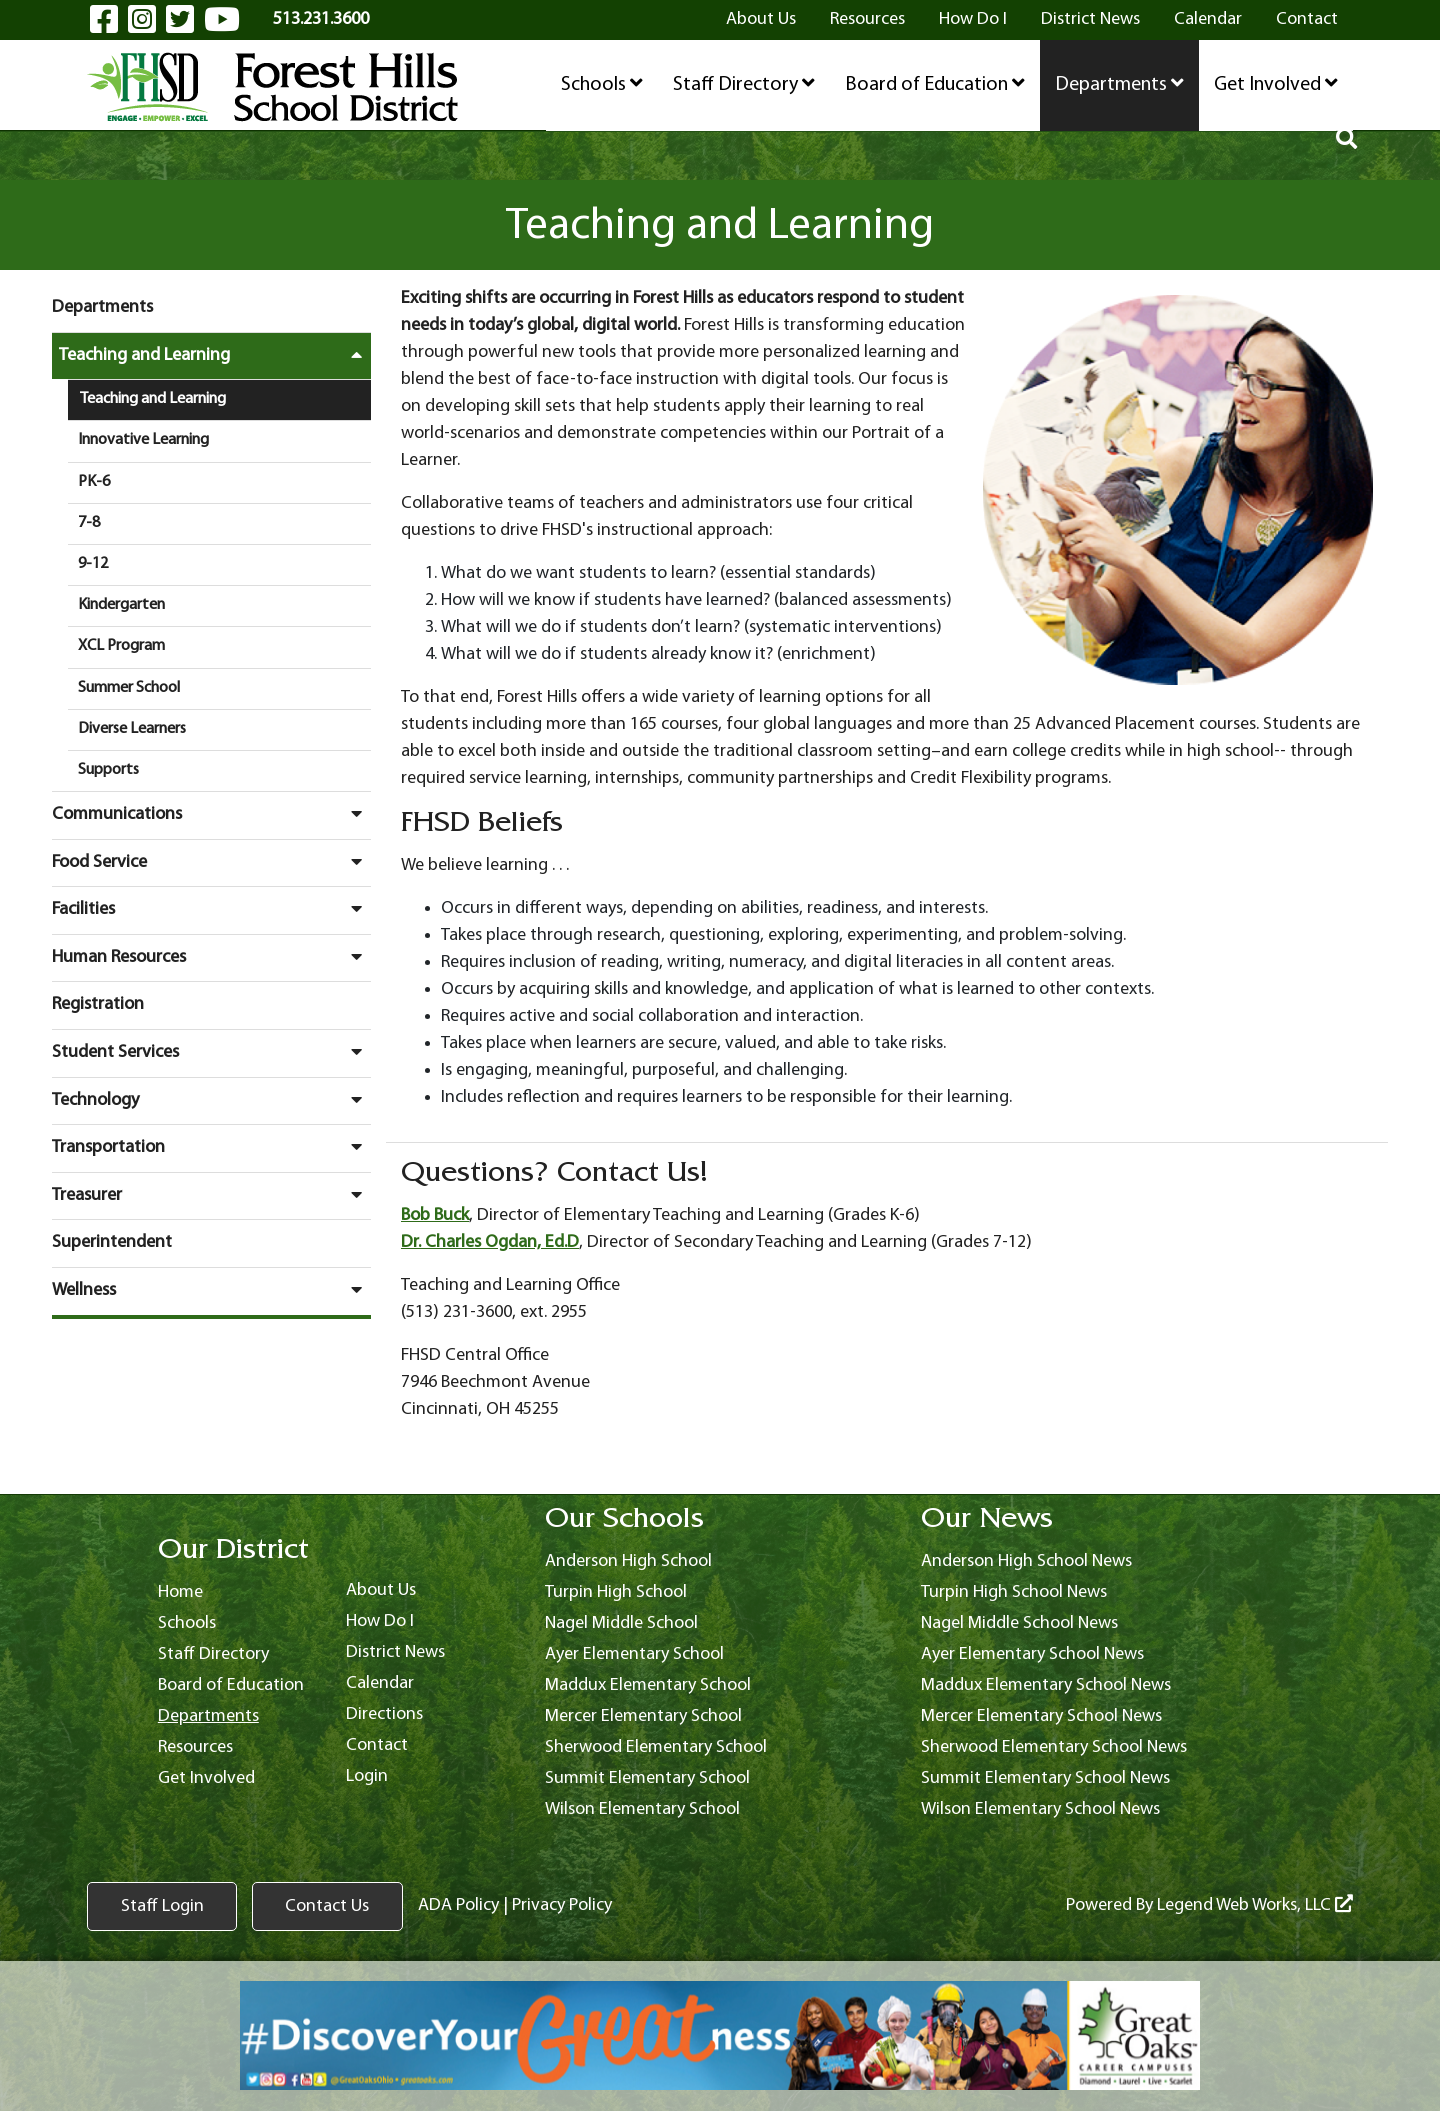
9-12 (93, 564)
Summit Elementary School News (1045, 1778)
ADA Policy (457, 1905)
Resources (867, 19)
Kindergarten (121, 605)
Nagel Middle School (621, 1623)
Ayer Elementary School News (1032, 1654)
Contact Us (327, 1906)
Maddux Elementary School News (1046, 1685)
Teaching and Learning (215, 355)
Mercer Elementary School (643, 1716)
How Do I (973, 19)
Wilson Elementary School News (1040, 1809)
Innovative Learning (143, 440)
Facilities (211, 909)
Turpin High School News (1014, 1592)
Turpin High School (616, 1592)
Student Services (211, 1052)
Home (180, 1592)
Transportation (211, 1147)
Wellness (211, 1290)
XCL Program (121, 646)
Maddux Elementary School (648, 1685)
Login (367, 1776)
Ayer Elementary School (634, 1654)
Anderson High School (628, 1561)
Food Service (211, 862)
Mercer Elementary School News (1041, 1716)
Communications (211, 814)
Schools (602, 84)
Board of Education (935, 84)
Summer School (129, 688)
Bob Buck (435, 1215)
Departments (1119, 84)
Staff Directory (744, 84)
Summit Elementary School (647, 1778)
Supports (108, 770)
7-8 (89, 523)
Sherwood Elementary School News (1054, 1747)
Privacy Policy (561, 1905)
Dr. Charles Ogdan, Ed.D (490, 1242)
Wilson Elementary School (642, 1809)
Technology (211, 1100)
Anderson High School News (1026, 1561)
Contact (1307, 19)
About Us (761, 19)
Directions (384, 1714)
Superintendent (112, 1242)
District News (1090, 19)
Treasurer (211, 1195)
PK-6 (94, 482)
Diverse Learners (132, 729)
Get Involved (1276, 84)
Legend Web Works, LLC (1255, 1905)
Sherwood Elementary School (656, 1747)
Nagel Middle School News (1019, 1623)
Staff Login (162, 1906)
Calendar (1208, 19)
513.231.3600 (321, 19)
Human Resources (211, 957)
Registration (98, 1004)
